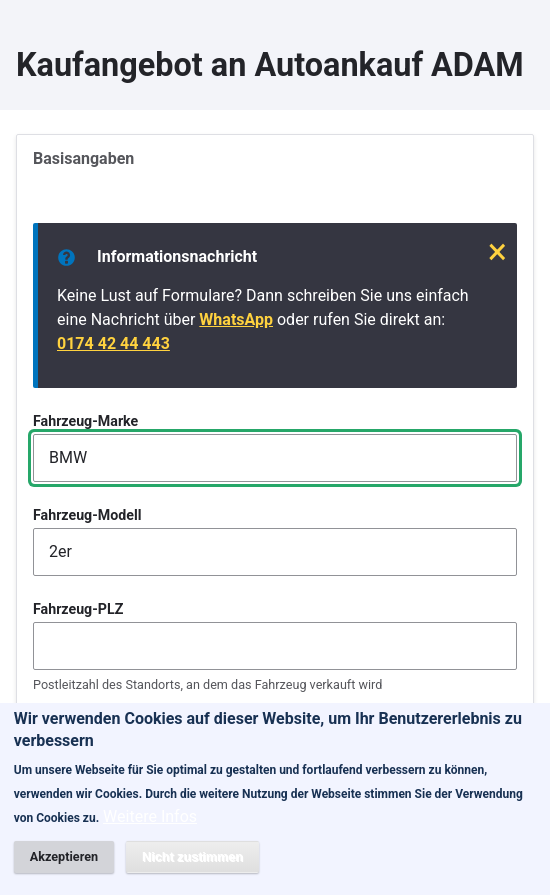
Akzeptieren (64, 866)
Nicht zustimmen (192, 867)
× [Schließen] (497, 252)
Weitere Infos (150, 827)
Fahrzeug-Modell (87, 515)
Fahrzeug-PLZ (78, 609)
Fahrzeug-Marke (85, 421)
